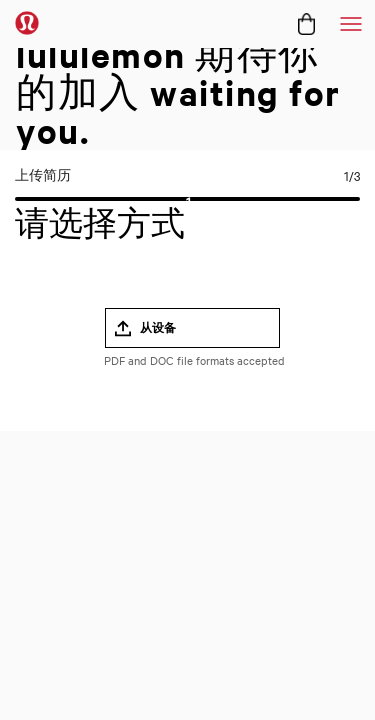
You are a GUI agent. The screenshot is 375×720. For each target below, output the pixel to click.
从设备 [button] (158, 328)
